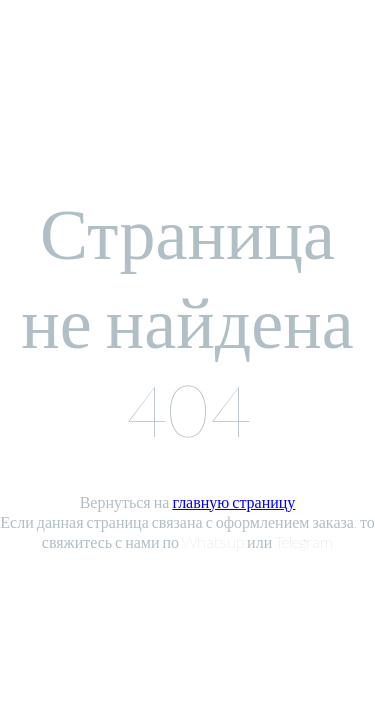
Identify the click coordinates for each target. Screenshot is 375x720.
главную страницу (233, 501)
